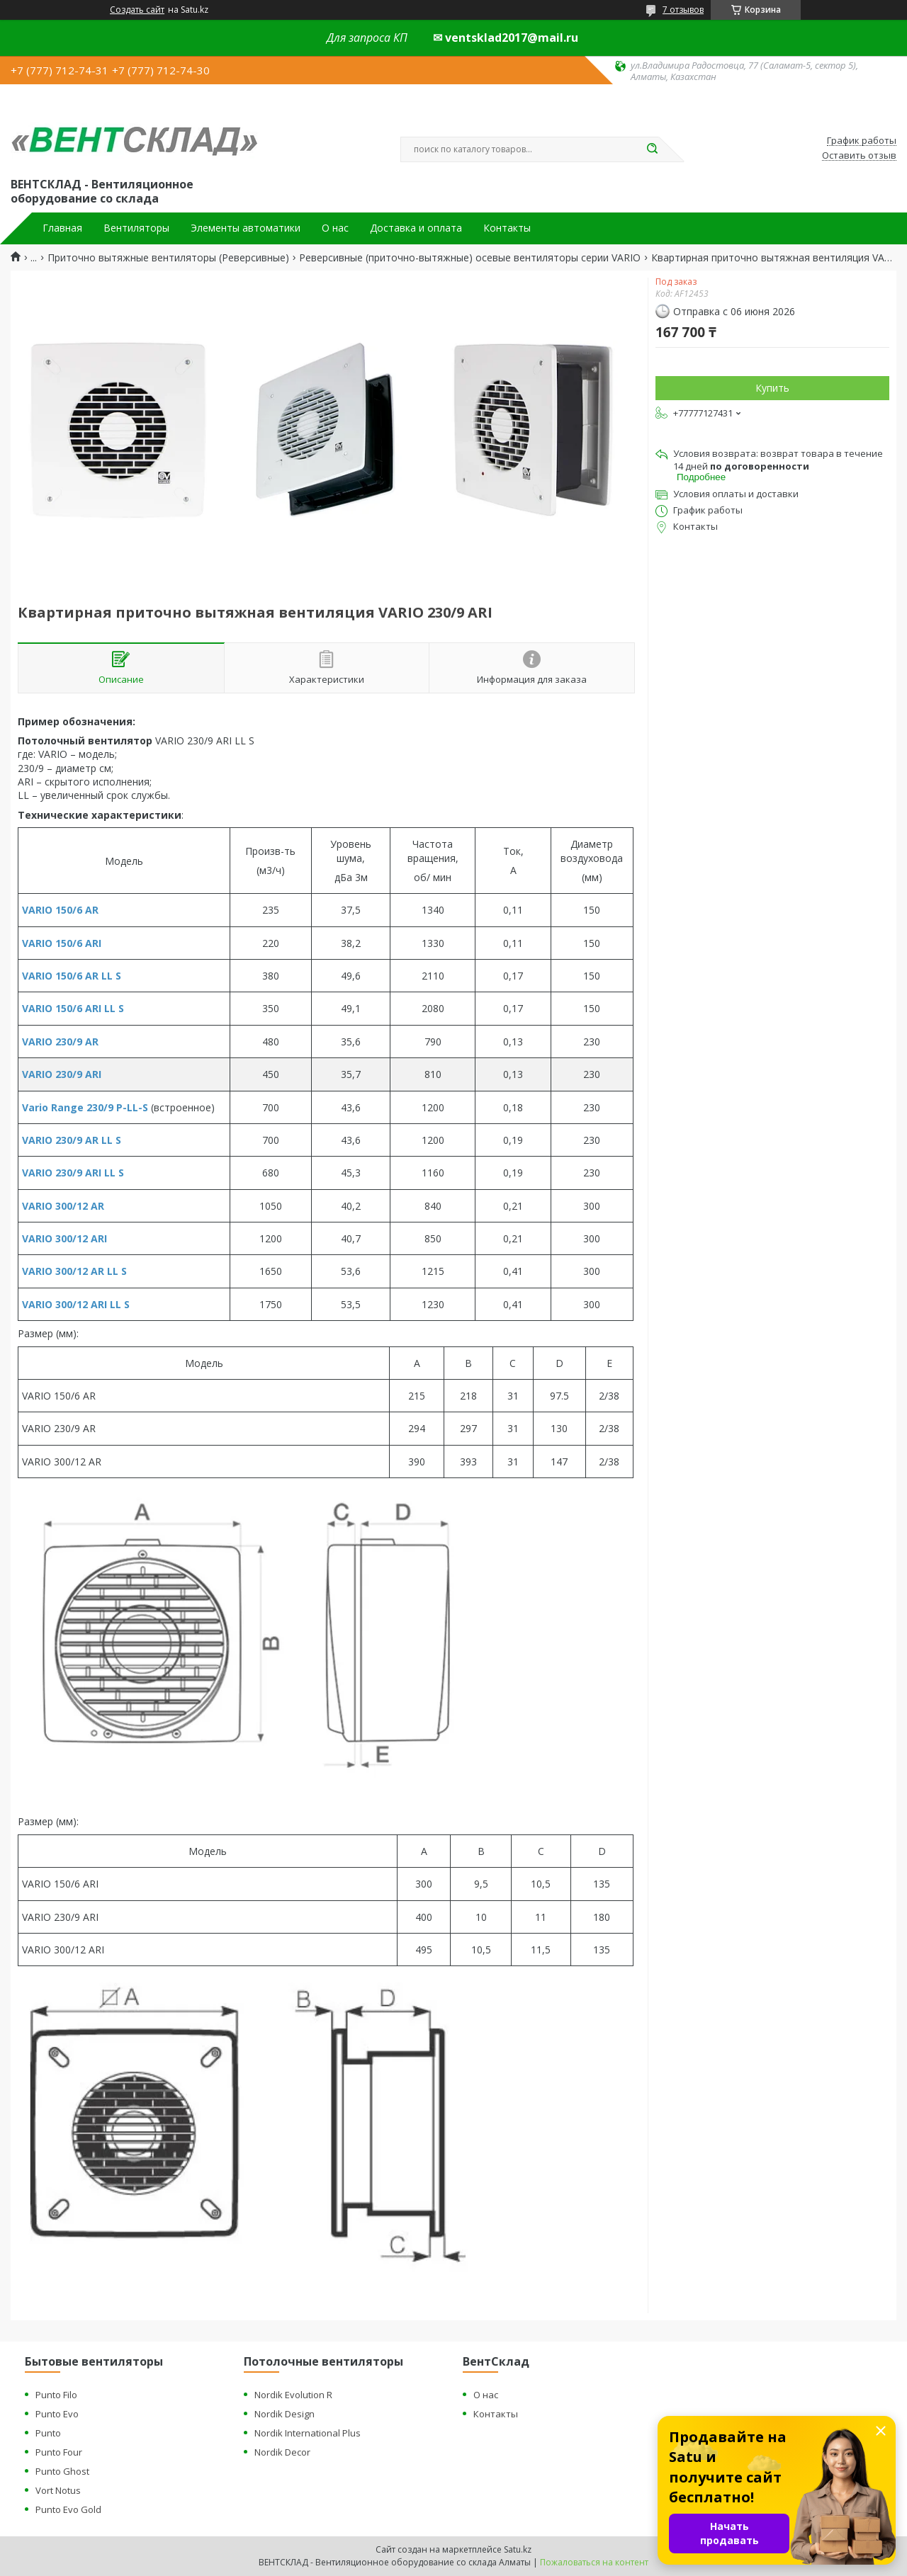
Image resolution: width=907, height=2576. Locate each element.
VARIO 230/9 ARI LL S (73, 1172)
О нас (335, 228)
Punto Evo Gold (68, 2509)
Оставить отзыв (859, 156)
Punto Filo (56, 2394)
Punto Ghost (62, 2471)
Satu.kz (517, 2549)
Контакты (507, 228)
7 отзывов (683, 10)
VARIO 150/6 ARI (61, 943)
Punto (48, 2433)
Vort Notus (58, 2490)
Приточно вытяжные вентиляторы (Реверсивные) (168, 257)
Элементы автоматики (245, 228)
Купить (772, 388)
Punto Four (58, 2452)
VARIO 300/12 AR (63, 1206)
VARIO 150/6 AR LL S (71, 975)
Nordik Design (284, 2413)
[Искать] (652, 149)
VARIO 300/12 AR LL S (74, 1271)
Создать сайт (137, 10)
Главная (62, 228)
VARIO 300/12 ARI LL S (76, 1304)
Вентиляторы (136, 228)
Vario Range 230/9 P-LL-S (85, 1107)
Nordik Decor (282, 2452)
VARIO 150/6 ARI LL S (73, 1008)
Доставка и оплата (416, 228)
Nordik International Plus (307, 2433)
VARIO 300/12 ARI (64, 1238)
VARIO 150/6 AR (60, 910)
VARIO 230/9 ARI (61, 1074)
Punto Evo (57, 2413)
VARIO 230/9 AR (60, 1041)
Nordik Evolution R (293, 2394)
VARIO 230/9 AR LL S (71, 1140)
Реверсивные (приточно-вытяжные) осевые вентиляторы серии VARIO (470, 257)
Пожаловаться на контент (594, 2562)
